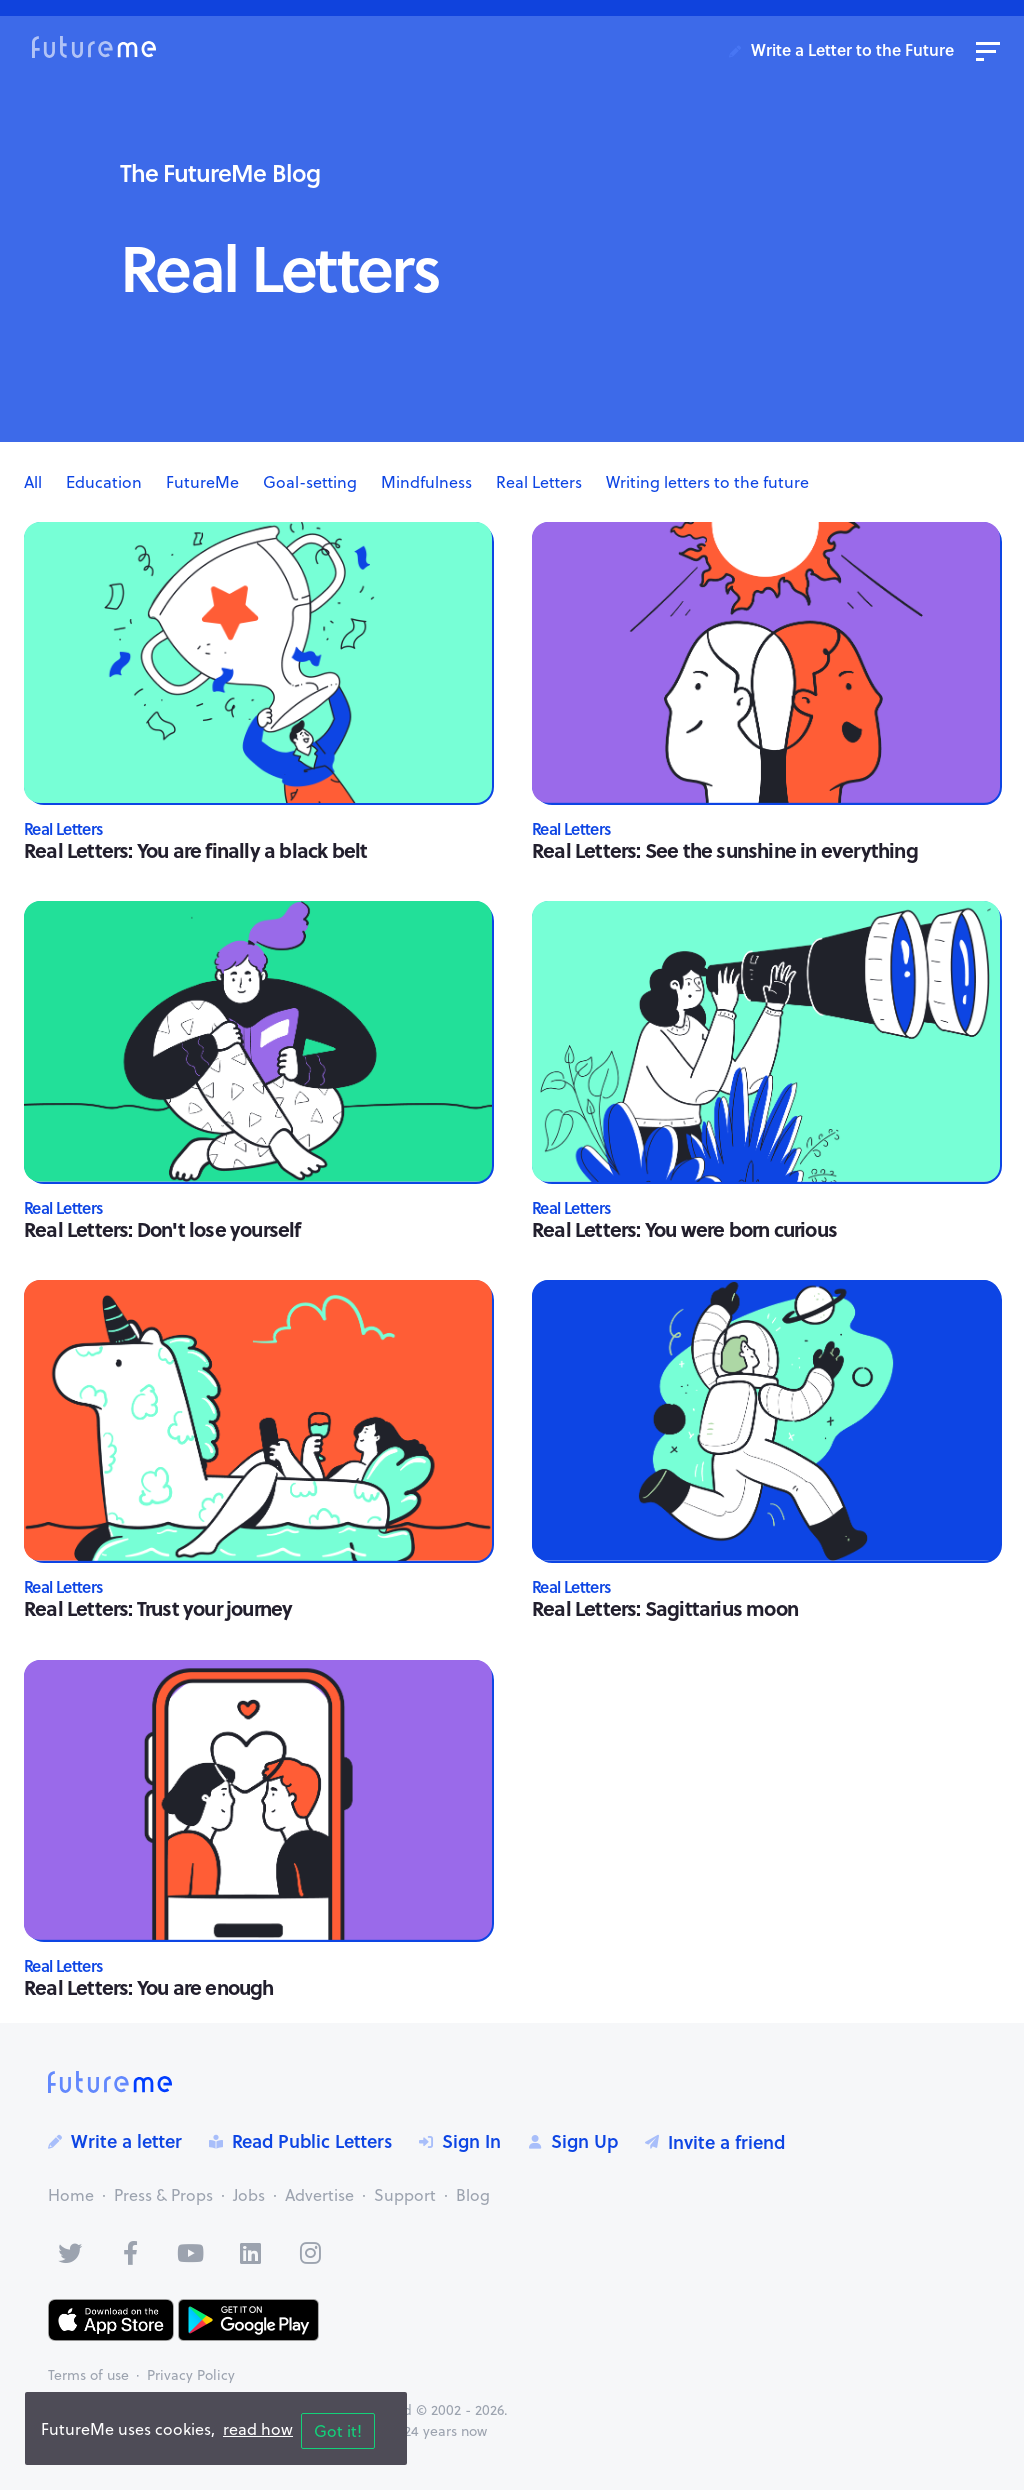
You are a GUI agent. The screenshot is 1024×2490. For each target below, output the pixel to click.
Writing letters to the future (707, 482)
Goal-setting (310, 482)
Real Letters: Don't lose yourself (162, 1228)
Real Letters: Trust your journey (158, 1607)
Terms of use (88, 2375)
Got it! (338, 2431)
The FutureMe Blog (220, 172)
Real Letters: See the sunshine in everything (725, 849)
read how (258, 2429)
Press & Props (163, 2195)
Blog (473, 2195)
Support (405, 2195)
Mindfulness (426, 482)
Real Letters (539, 482)
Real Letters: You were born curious (684, 1228)
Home (71, 2195)
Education (104, 482)
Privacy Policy (191, 2375)
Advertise (319, 2195)
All (33, 482)
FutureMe (202, 482)
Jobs (249, 2195)
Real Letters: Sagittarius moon (665, 1607)
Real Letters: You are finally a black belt (195, 849)
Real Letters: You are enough (149, 1986)
